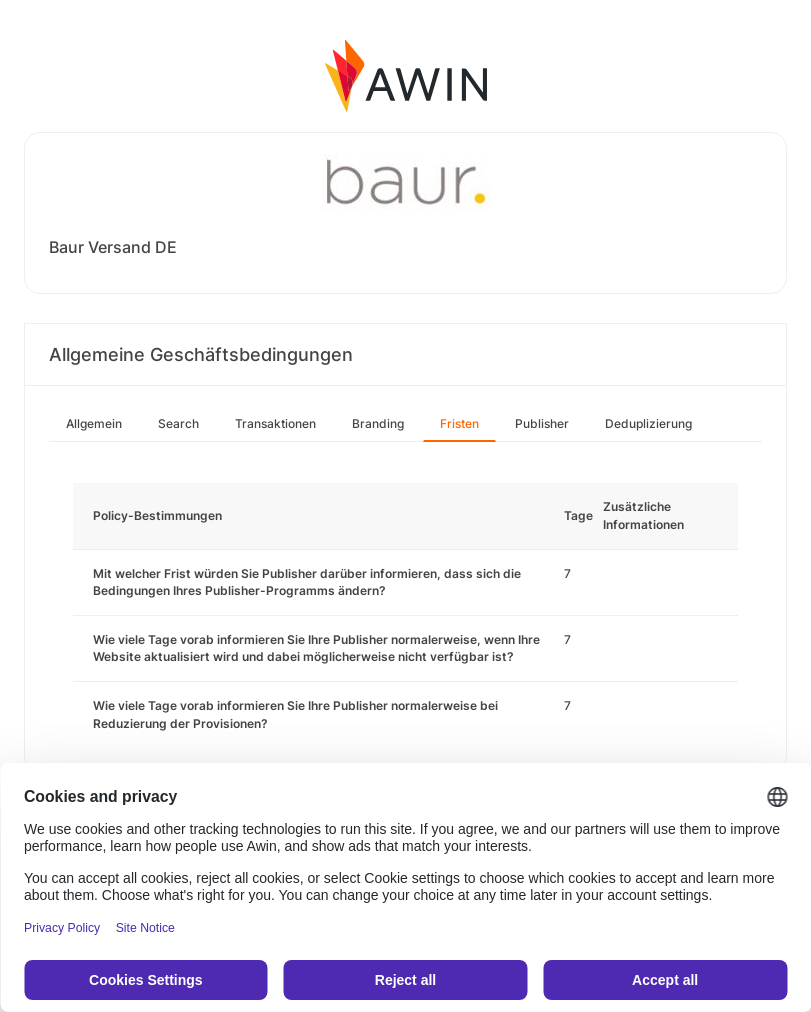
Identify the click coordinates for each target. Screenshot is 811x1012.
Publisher (542, 423)
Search (178, 423)
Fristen (459, 423)
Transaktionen (275, 423)
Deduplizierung (648, 423)
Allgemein (94, 423)
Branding (378, 423)
